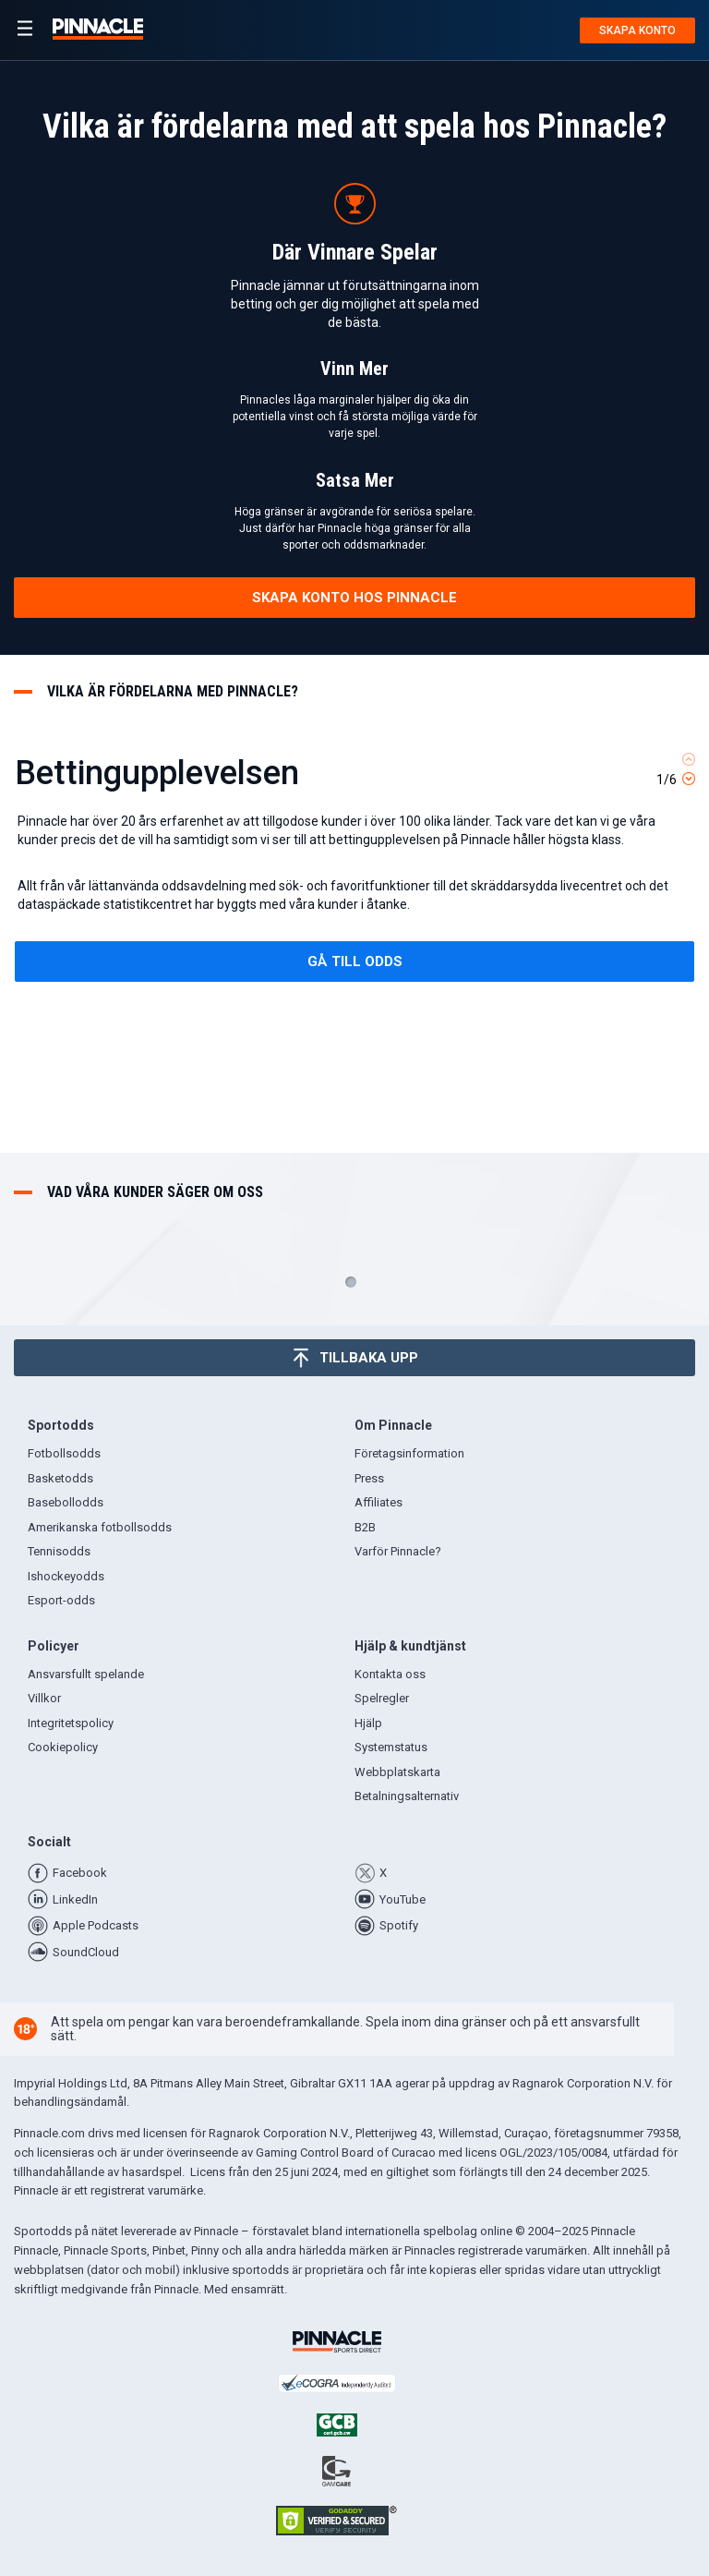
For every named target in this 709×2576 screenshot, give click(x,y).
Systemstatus (390, 1747)
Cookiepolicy (63, 1747)
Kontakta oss (390, 1674)
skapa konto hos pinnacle (354, 597)
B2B (365, 1527)
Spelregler (381, 1698)
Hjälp (368, 1723)
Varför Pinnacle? (397, 1551)
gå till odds (355, 961)
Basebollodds (65, 1502)
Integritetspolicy (71, 1723)
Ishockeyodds (66, 1576)
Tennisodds (59, 1551)
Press (369, 1478)
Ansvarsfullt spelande (86, 1674)
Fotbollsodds (64, 1453)
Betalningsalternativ (406, 1796)
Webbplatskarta (397, 1772)
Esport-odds (61, 1600)
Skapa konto (637, 30)
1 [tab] (350, 1282)
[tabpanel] (354, 911)
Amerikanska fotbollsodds (100, 1527)
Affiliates (378, 1502)
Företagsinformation (409, 1453)
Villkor (44, 1698)
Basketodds (60, 1478)
